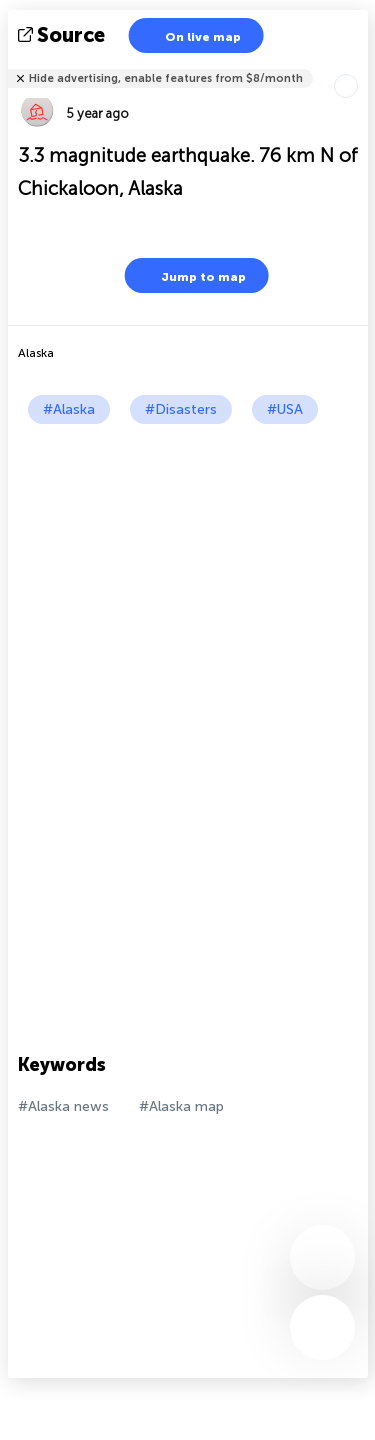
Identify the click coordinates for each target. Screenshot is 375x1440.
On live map (190, 35)
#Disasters (181, 409)
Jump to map (191, 275)
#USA (285, 409)
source (63, 35)
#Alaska (69, 409)
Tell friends (359, 65)
